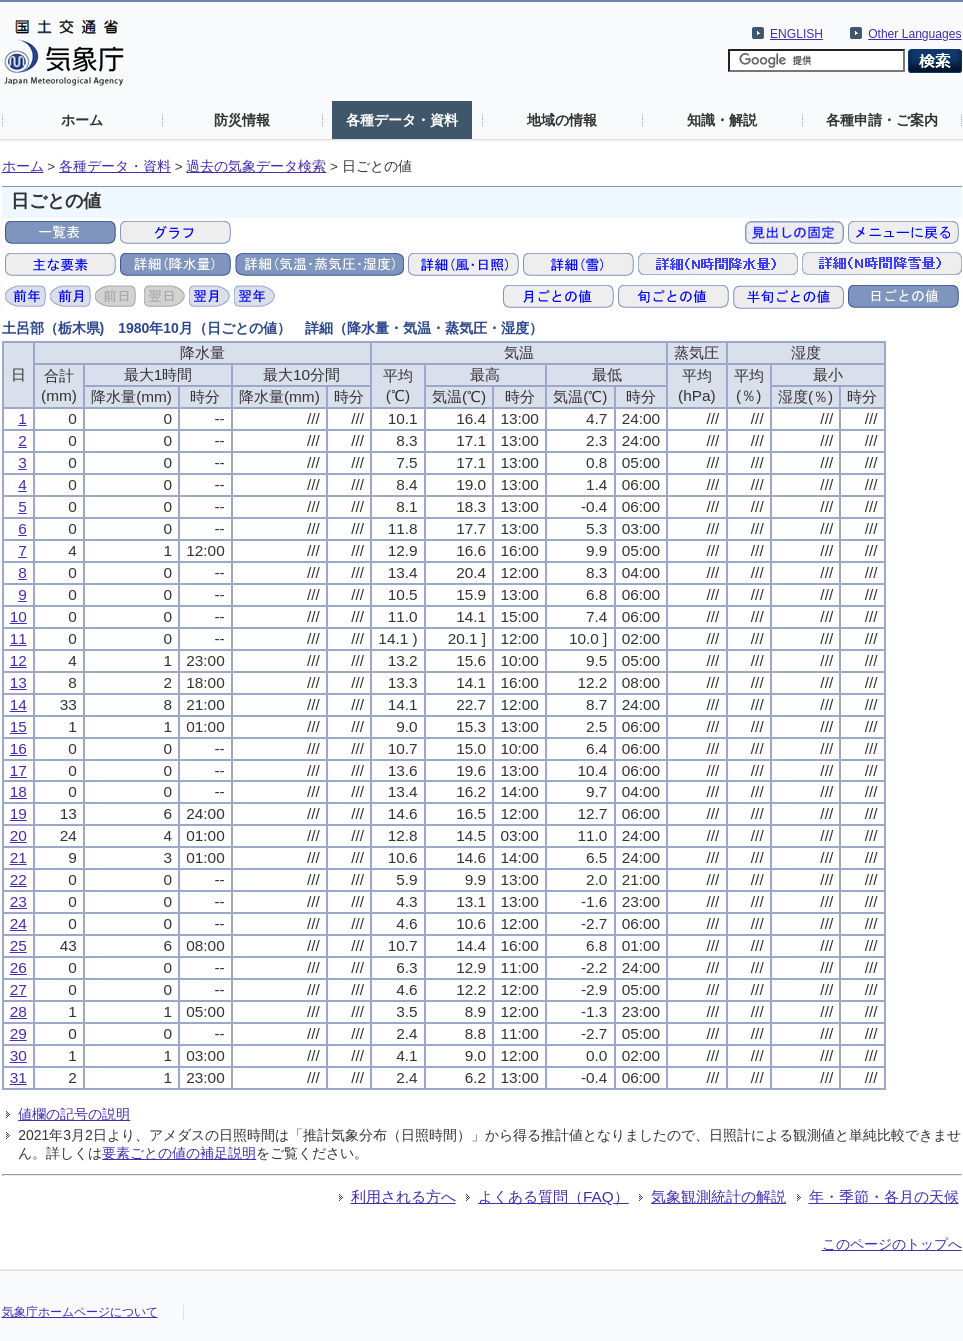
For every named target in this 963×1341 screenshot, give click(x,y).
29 (18, 1033)
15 (18, 726)
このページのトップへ (892, 1244)
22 (18, 879)
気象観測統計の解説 (718, 1196)
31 (18, 1077)
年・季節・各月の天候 (884, 1196)
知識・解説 (722, 120)
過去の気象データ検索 (256, 166)
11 (18, 638)
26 (18, 967)
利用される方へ (403, 1196)
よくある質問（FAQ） (553, 1196)
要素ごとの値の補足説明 (179, 1153)
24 (18, 923)
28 (18, 1011)
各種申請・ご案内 (882, 120)
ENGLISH (796, 34)
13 (18, 682)
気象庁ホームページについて (80, 1312)
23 (18, 901)
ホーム (82, 120)
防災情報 (242, 120)
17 (18, 770)
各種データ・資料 (402, 120)
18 (18, 791)
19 (18, 813)
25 (18, 945)
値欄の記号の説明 (74, 1114)
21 (18, 857)
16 (18, 748)
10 (18, 616)
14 (18, 704)
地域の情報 (562, 120)
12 (18, 660)
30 (18, 1055)
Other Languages (914, 34)
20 (18, 835)
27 (18, 989)
